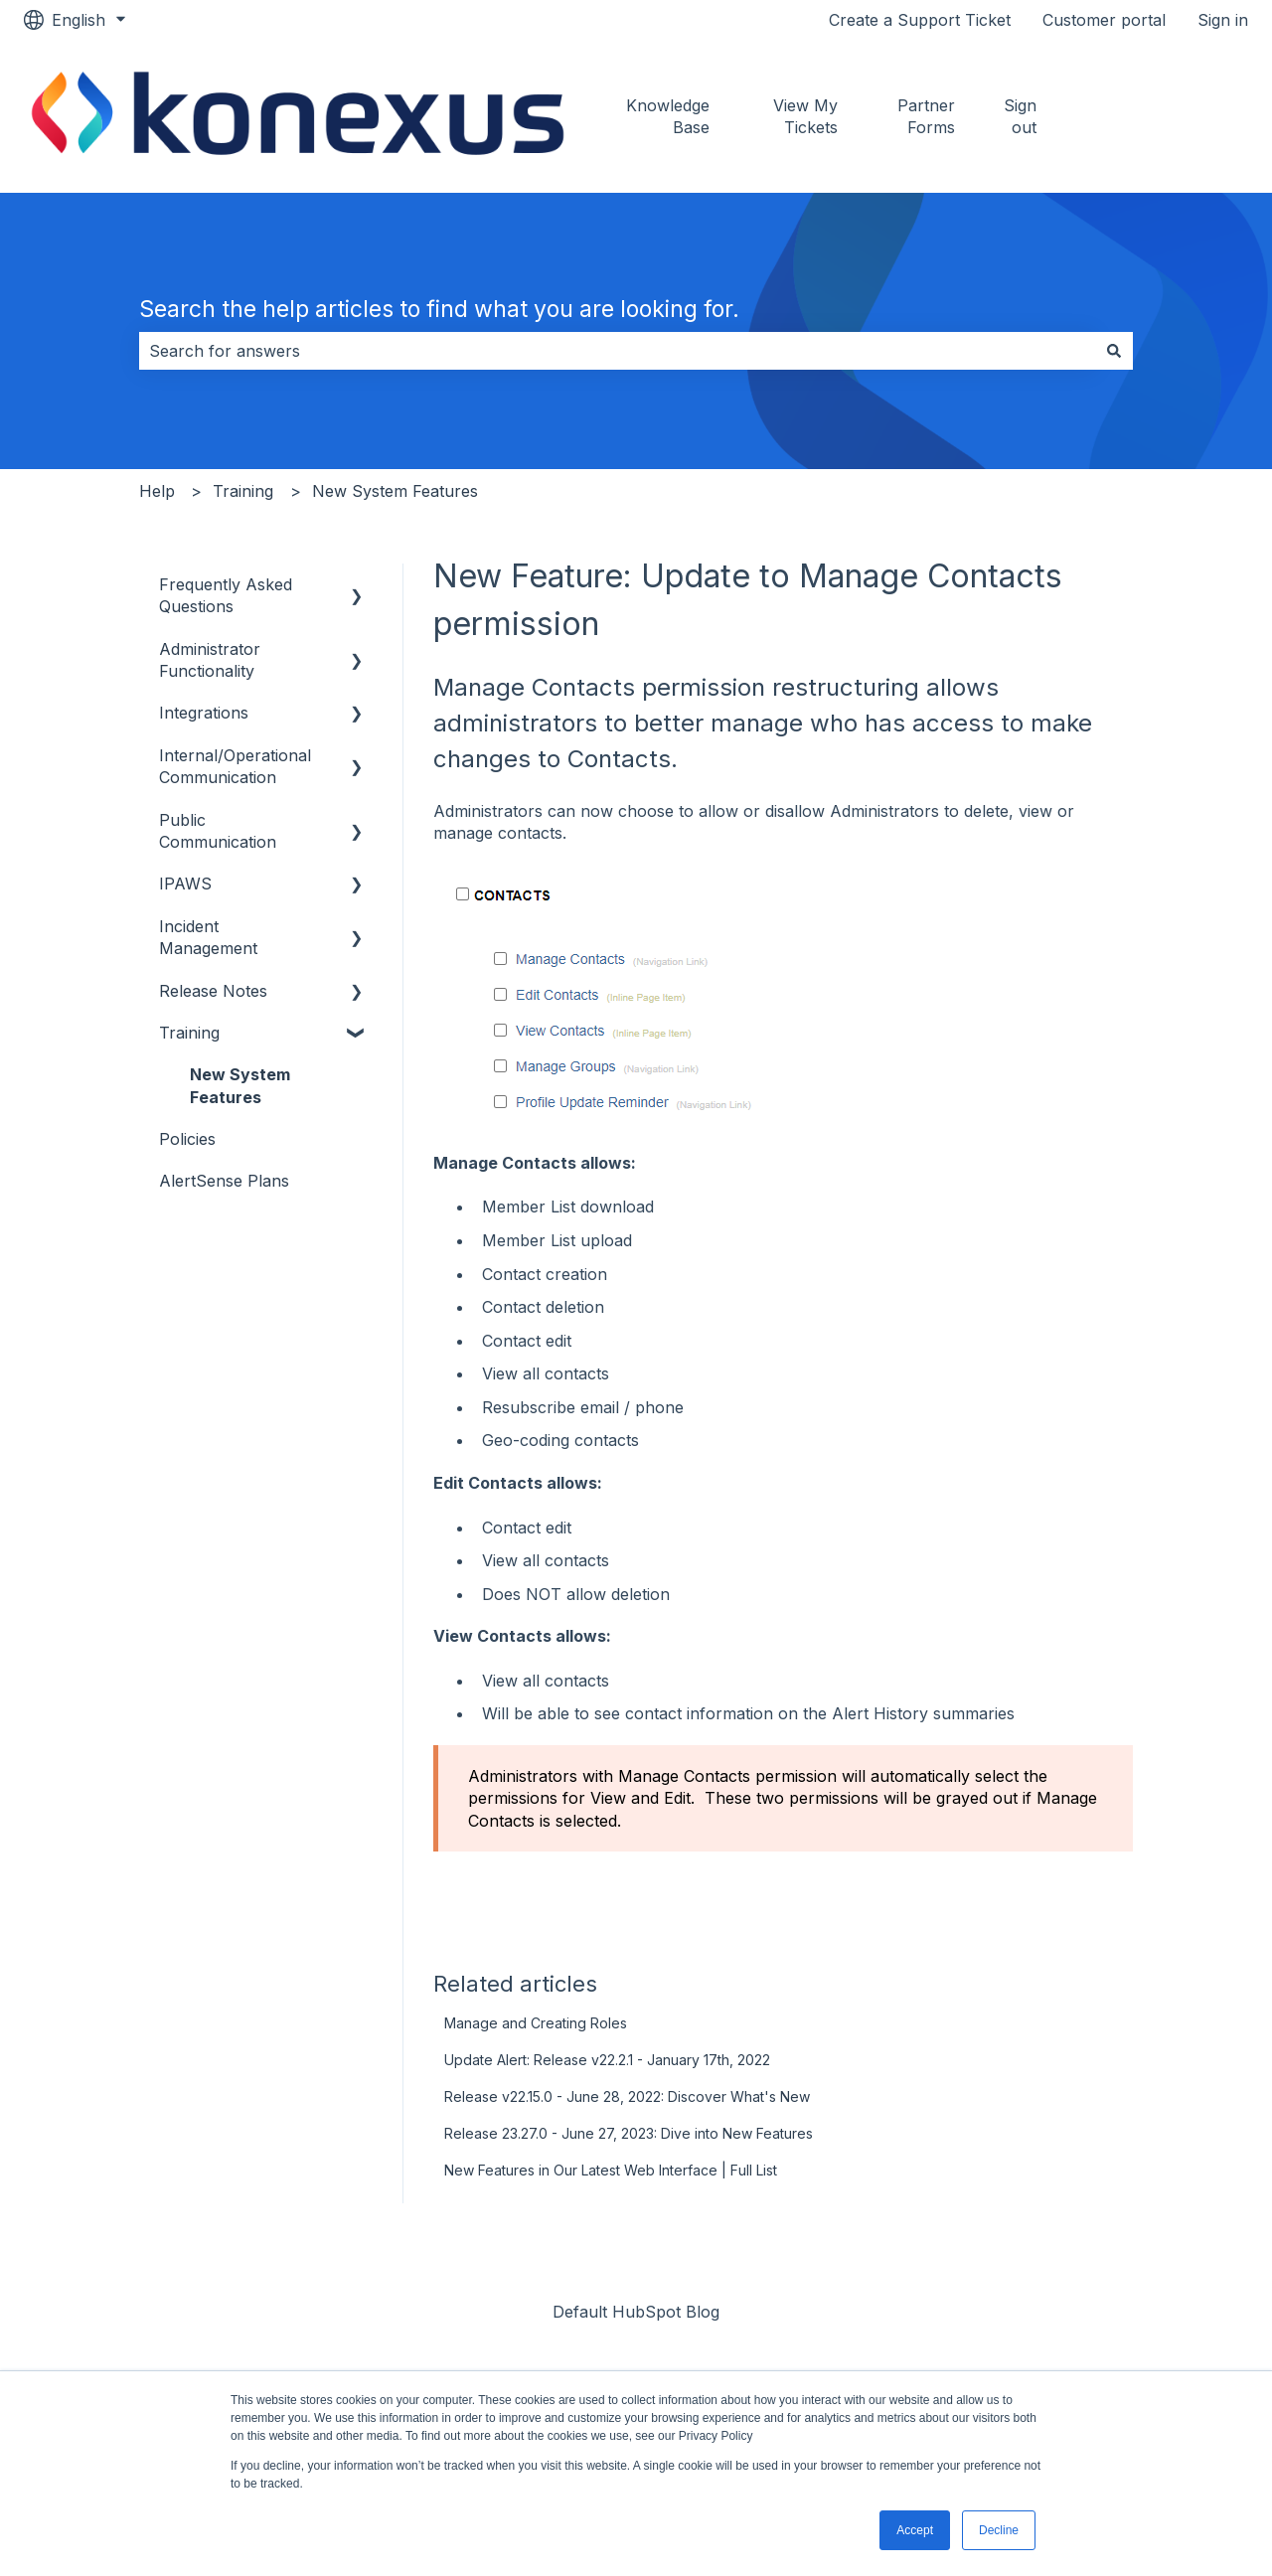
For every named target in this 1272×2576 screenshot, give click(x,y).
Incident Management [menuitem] (208, 937)
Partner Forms (926, 116)
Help (157, 491)
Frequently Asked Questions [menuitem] (225, 595)
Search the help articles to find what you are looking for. (439, 309)
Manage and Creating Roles (535, 2022)
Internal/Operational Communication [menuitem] (235, 766)
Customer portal (1104, 20)
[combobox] (617, 351)
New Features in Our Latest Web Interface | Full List (610, 2170)
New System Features (395, 491)
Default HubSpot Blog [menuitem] (636, 2312)
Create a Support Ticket (920, 20)
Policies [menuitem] (187, 1139)
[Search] (1114, 351)
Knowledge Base (668, 116)
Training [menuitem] (189, 1033)
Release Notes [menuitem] (213, 991)
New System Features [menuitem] (240, 1085)
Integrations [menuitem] (203, 713)
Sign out (1020, 116)
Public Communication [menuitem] (217, 831)
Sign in (1222, 20)
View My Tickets (805, 116)
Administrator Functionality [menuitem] (209, 660)
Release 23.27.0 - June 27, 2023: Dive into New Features (628, 2133)
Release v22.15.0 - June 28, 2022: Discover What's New (627, 2096)
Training (243, 491)
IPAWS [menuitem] (185, 883)
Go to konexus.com (1169, 116)
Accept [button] (914, 2530)
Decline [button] (999, 2530)
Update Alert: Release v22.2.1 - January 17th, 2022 (607, 2059)
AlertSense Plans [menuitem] (224, 1181)
